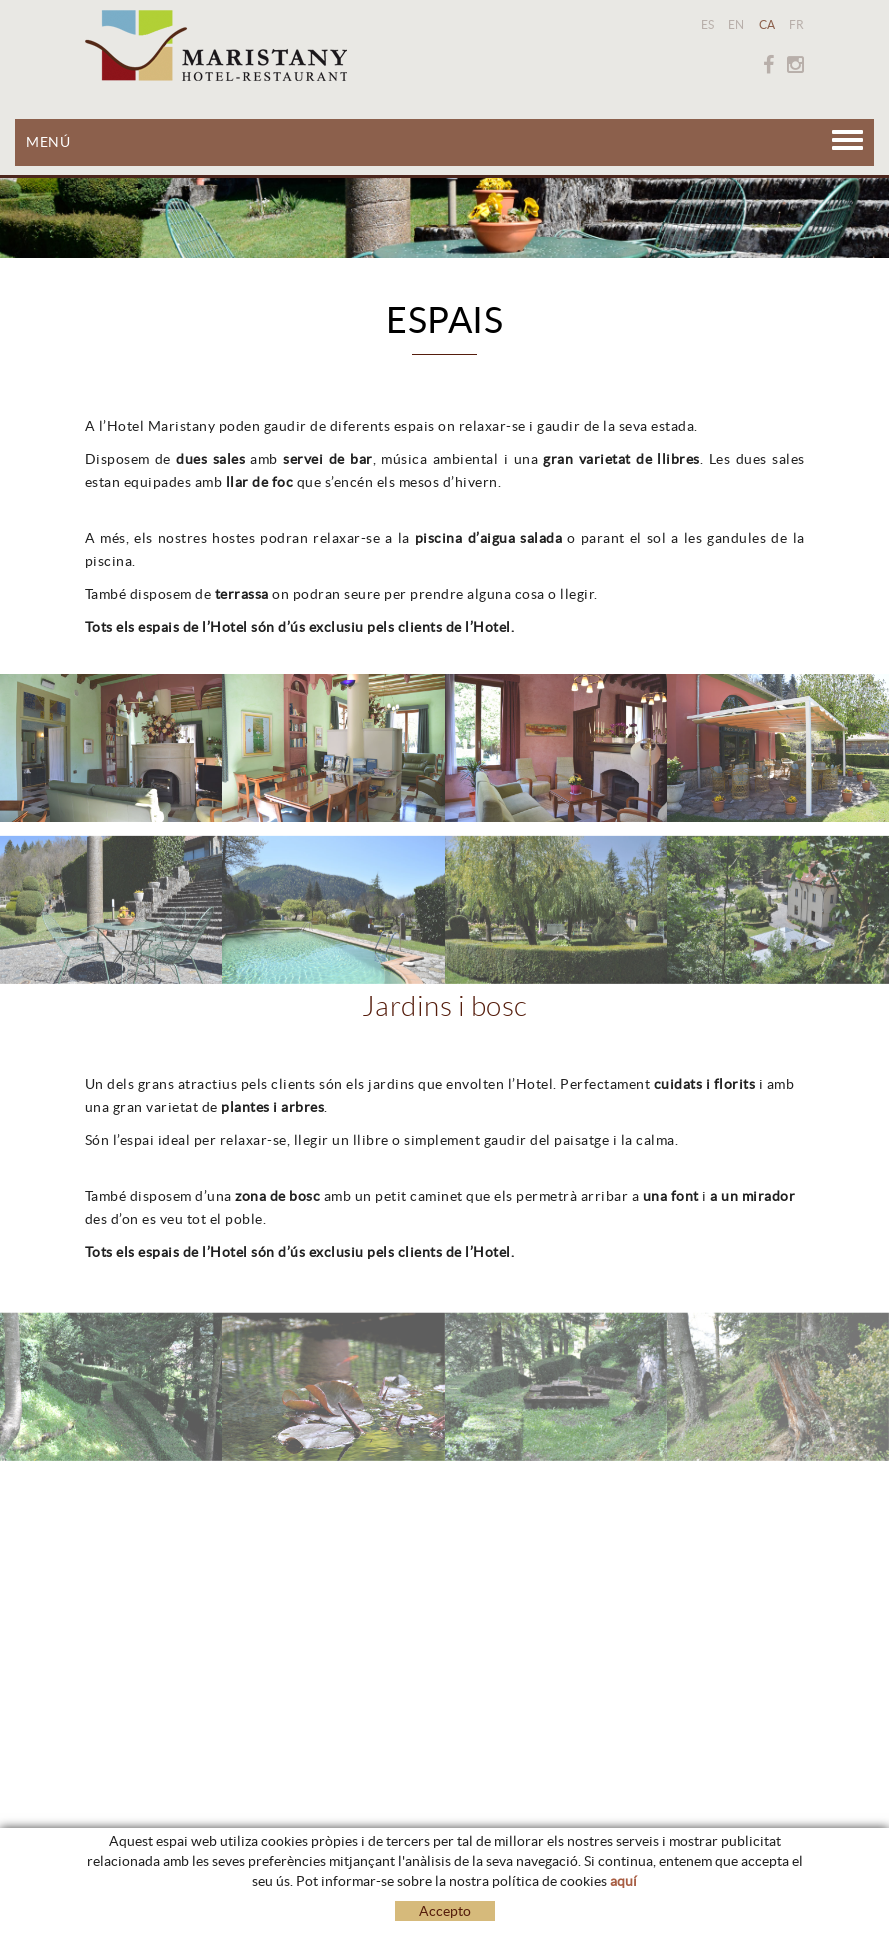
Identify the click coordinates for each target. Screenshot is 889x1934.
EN (736, 24)
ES (708, 24)
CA (767, 24)
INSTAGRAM (796, 65)
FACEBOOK (768, 65)
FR (797, 24)
